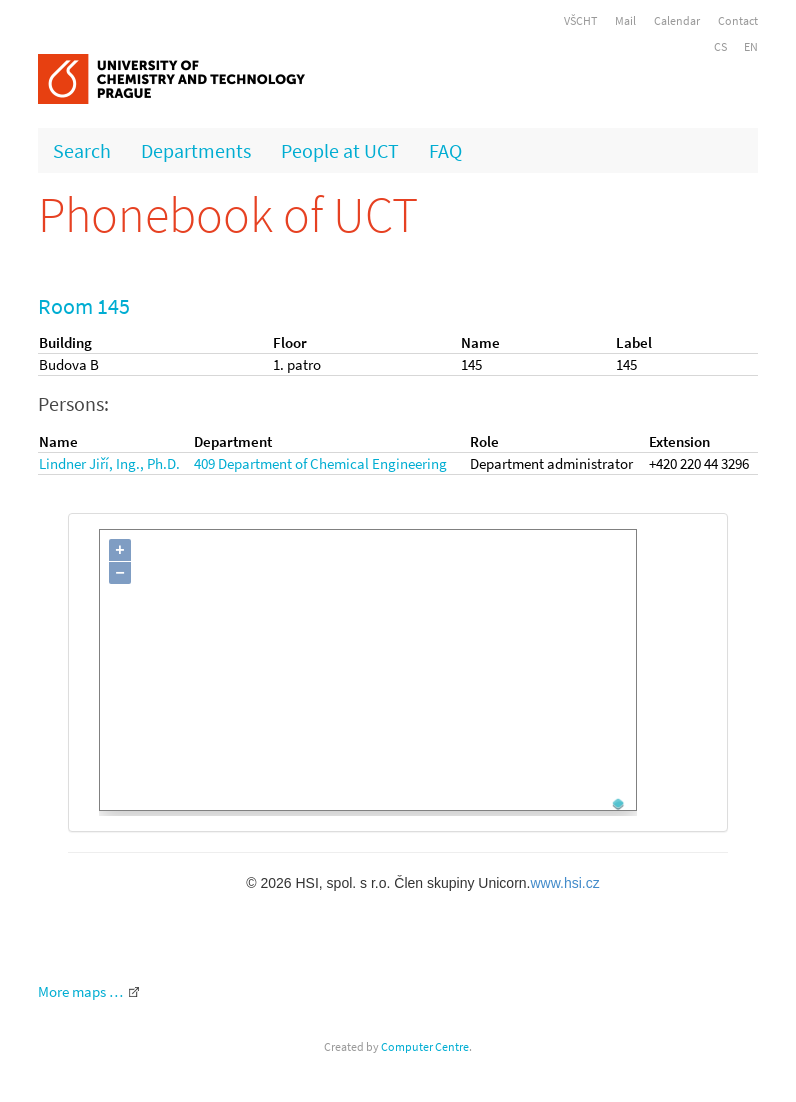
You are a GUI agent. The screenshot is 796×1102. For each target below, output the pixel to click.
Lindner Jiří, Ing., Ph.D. (109, 463)
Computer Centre (425, 1046)
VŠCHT (580, 20)
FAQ (445, 150)
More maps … (80, 991)
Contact (738, 20)
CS (720, 46)
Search (82, 150)
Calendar (677, 20)
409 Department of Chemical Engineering (320, 463)
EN (751, 46)
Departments (196, 150)
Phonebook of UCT (228, 214)
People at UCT (340, 150)
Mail (625, 20)
